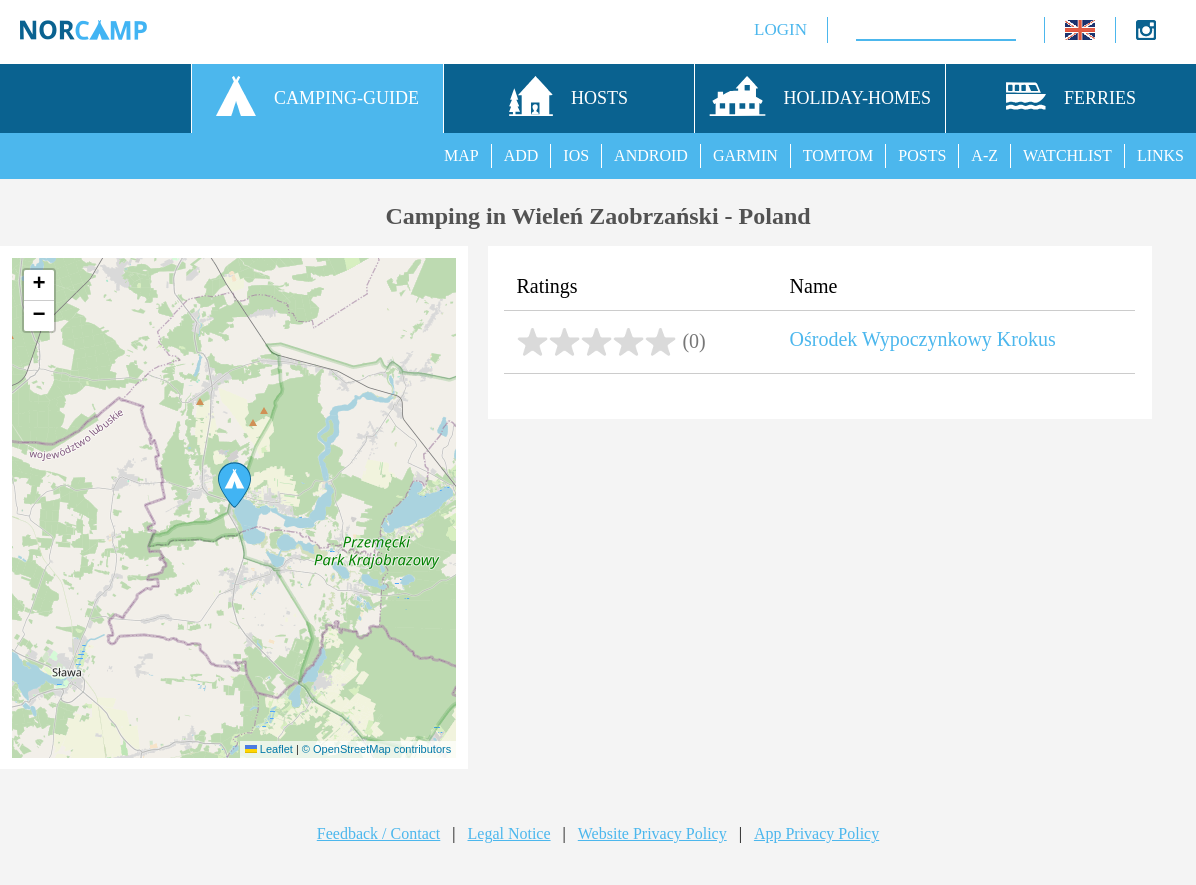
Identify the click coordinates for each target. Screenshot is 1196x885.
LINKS (1160, 155)
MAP (461, 155)
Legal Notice (509, 833)
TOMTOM (838, 155)
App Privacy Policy (816, 833)
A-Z (984, 155)
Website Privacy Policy (652, 833)
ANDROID (651, 155)
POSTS (922, 155)
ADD (521, 155)
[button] (234, 485)
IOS (576, 155)
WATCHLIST (1067, 155)
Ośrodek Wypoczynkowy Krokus (923, 339)
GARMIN (745, 155)
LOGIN (763, 29)
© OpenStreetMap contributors (376, 749)
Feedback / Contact (379, 833)
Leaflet (269, 749)
